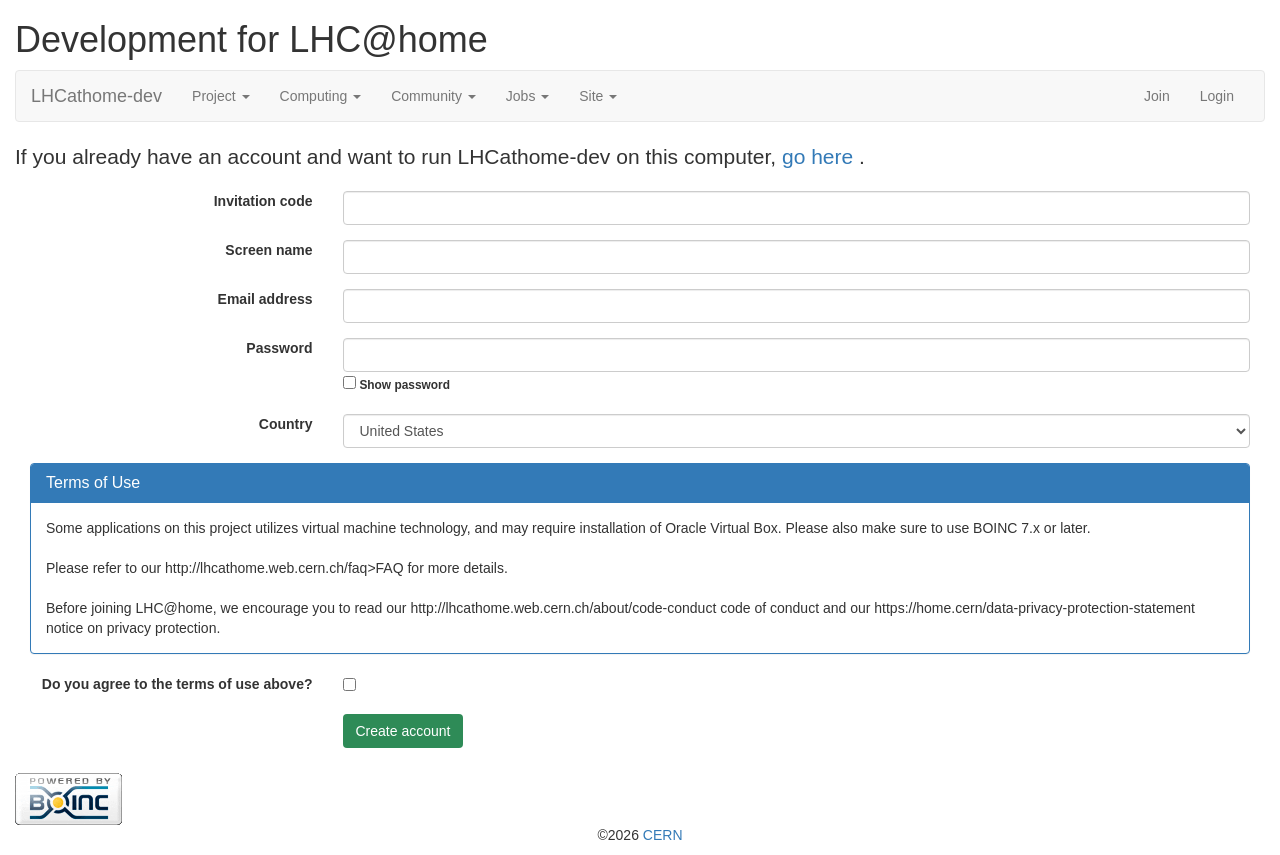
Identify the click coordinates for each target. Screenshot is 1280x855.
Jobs (527, 96)
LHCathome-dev (96, 96)
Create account (403, 731)
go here (820, 156)
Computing (321, 96)
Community (433, 96)
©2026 (639, 835)
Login (1217, 96)
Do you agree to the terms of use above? (177, 684)
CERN (663, 835)
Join (1157, 96)
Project (220, 96)
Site (598, 96)
